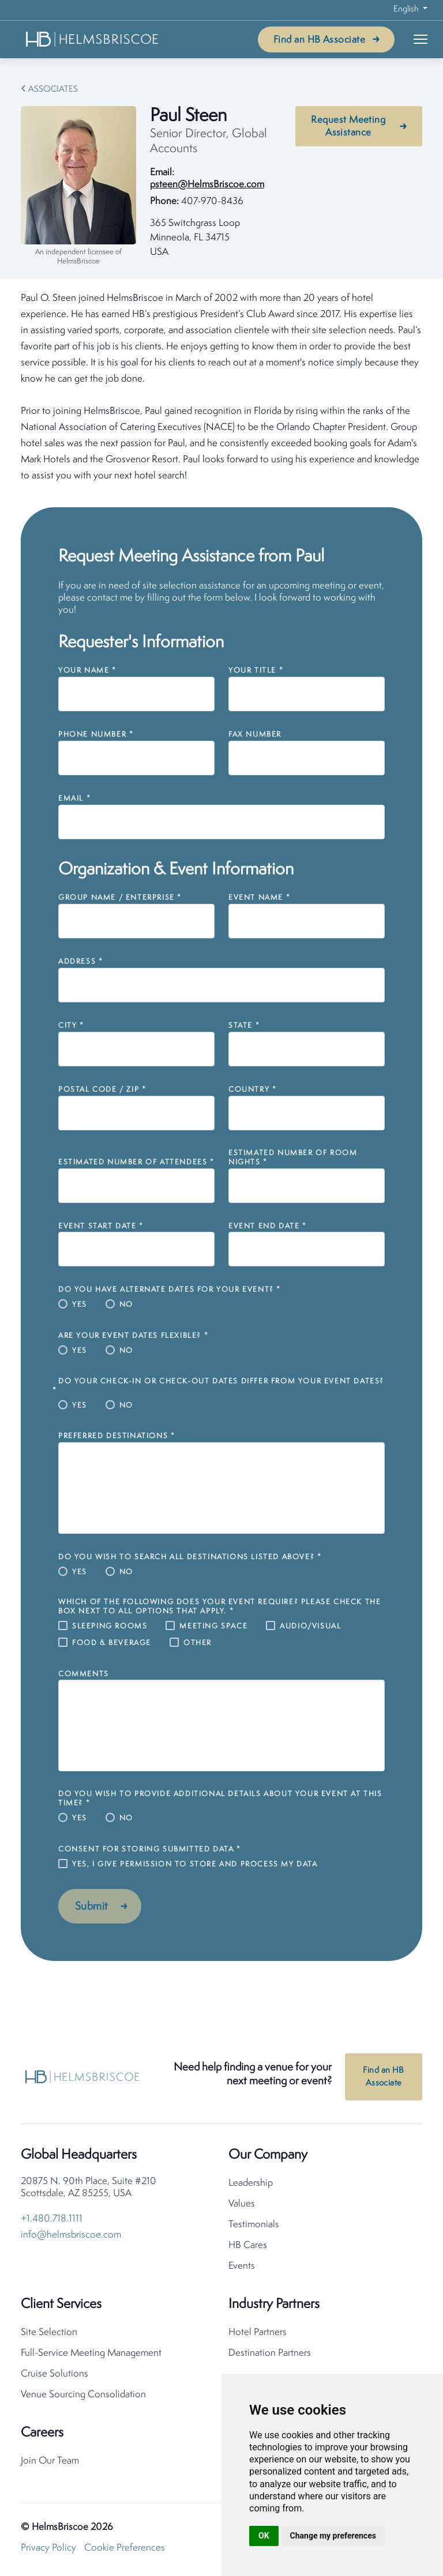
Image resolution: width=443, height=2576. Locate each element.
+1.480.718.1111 (51, 2221)
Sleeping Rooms (109, 1626)
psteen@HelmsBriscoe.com (207, 185)
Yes (79, 1304)
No (126, 1304)
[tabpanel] (221, 387)
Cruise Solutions (54, 2376)
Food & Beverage (111, 1643)
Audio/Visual (310, 1626)
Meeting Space (213, 1626)
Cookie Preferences (124, 2550)
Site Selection (49, 2335)
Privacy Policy (48, 2550)
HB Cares (247, 2248)
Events (241, 2268)
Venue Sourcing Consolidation (83, 2397)
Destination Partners (269, 2355)
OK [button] (263, 2535)
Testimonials (253, 2227)
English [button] (407, 9)
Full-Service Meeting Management (91, 2355)
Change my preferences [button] (333, 2535)
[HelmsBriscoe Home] (93, 39)
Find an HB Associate (319, 40)
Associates (53, 89)
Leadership (250, 2185)
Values (241, 2206)
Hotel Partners (257, 2335)
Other (197, 1643)
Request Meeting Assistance (348, 126)
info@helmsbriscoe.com (71, 2237)
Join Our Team (50, 2463)
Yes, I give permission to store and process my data (195, 1864)
